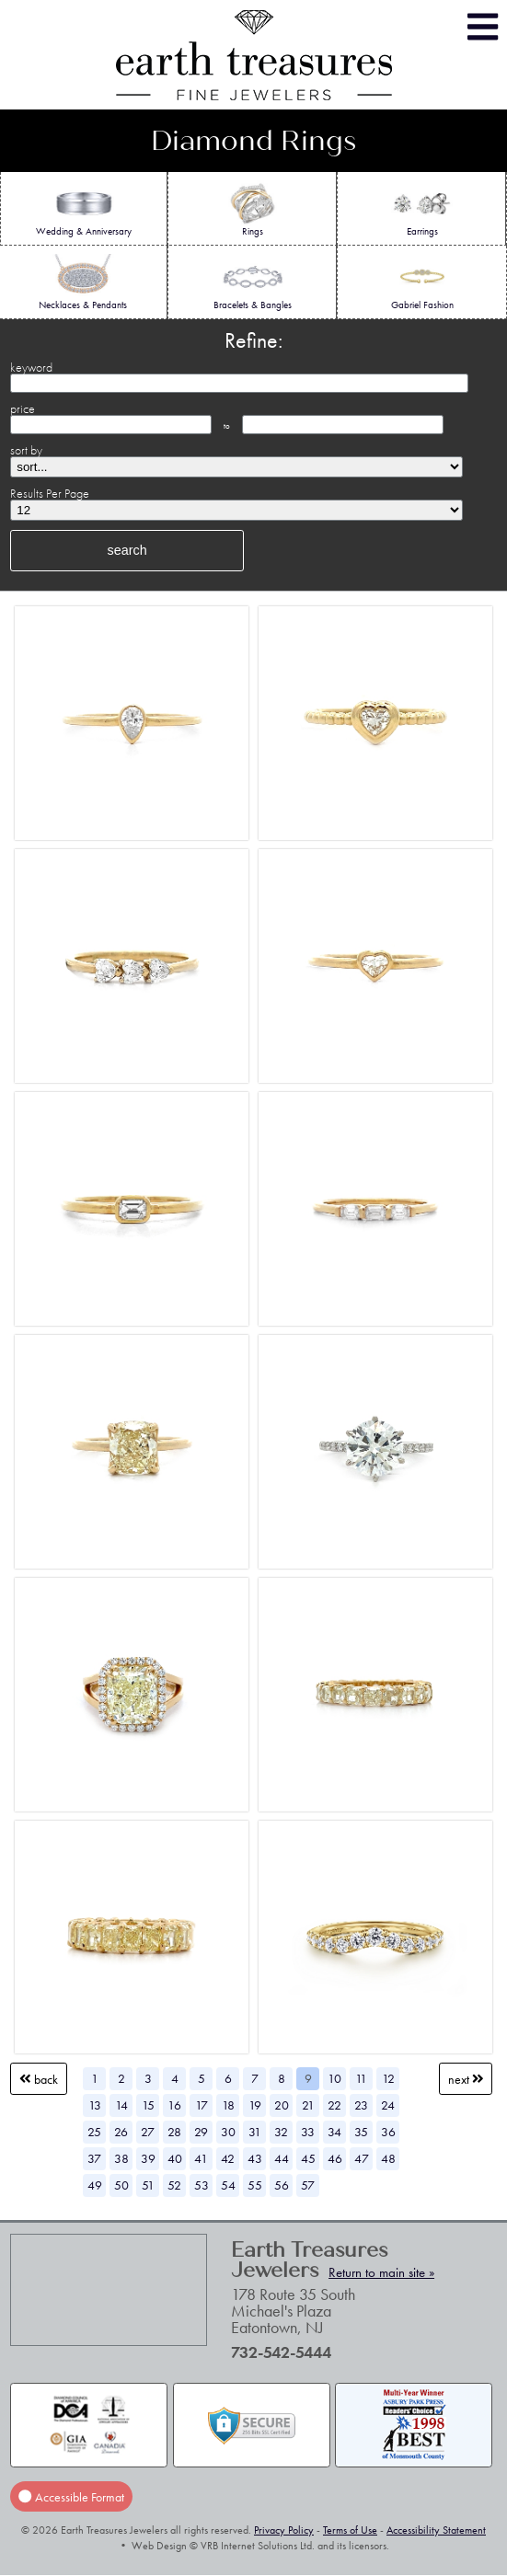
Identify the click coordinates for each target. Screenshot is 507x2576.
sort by (26, 449)
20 (281, 2105)
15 (148, 2105)
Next (466, 2079)
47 (361, 2158)
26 (121, 2131)
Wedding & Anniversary (84, 208)
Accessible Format (70, 2496)
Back (38, 2079)
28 (174, 2131)
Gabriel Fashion (422, 282)
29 (201, 2131)
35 (361, 2131)
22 (334, 2105)
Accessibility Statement (436, 2530)
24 (388, 2105)
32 (281, 2131)
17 (201, 2105)
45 (308, 2158)
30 (228, 2131)
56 (281, 2185)
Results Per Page (49, 493)
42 (228, 2158)
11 (361, 2078)
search (126, 550)
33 (308, 2131)
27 (148, 2131)
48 (388, 2158)
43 (255, 2158)
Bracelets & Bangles (252, 282)
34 (334, 2131)
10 (334, 2078)
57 (308, 2185)
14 (121, 2105)
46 (335, 2158)
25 (94, 2131)
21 (308, 2105)
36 (388, 2131)
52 (174, 2185)
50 (121, 2185)
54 (228, 2185)
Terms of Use (350, 2530)
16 (174, 2105)
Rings (252, 208)
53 (201, 2185)
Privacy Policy (284, 2530)
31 (254, 2131)
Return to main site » (381, 2272)
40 (174, 2158)
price (22, 408)
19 (254, 2105)
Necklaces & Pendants (83, 282)
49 (94, 2185)
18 (228, 2105)
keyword (31, 367)
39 (148, 2158)
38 (121, 2158)
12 (388, 2078)
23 (361, 2105)
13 (94, 2105)
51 (148, 2185)
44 (281, 2158)
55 (255, 2185)
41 (201, 2158)
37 (94, 2158)
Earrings (422, 208)
